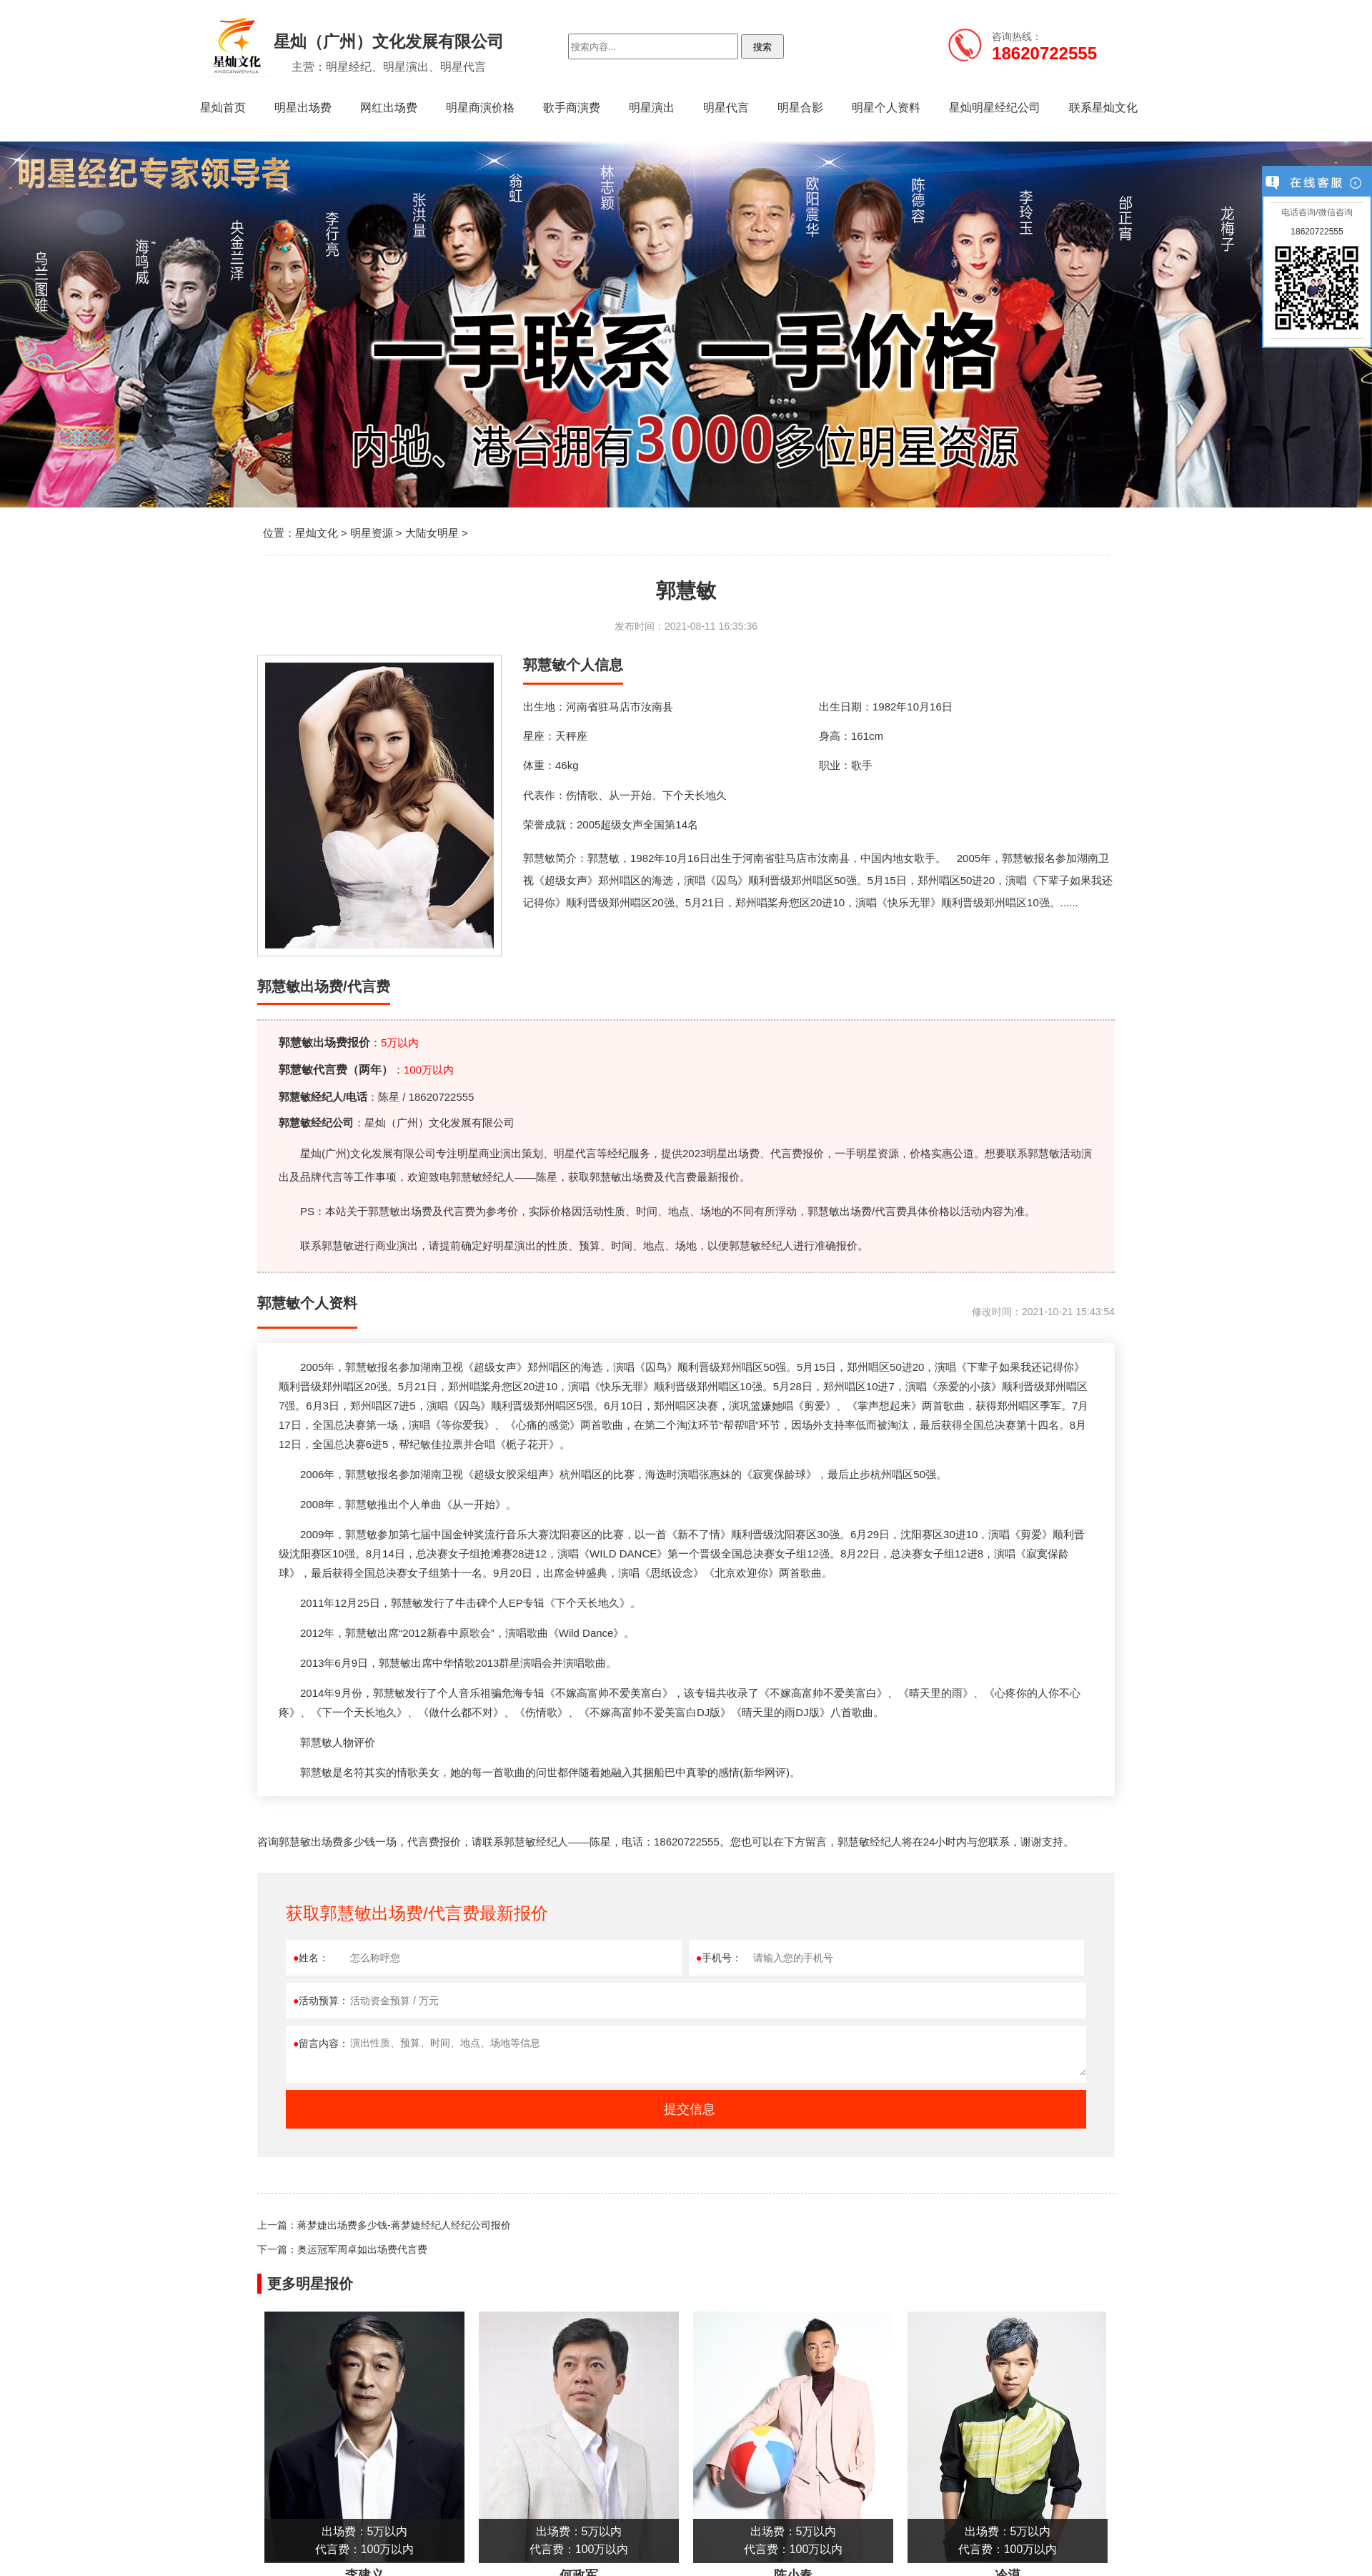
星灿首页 (223, 107)
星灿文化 (316, 533)
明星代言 (726, 107)
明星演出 (652, 107)
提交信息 (689, 2109)
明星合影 (800, 107)
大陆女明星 (432, 533)
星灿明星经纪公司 (994, 107)
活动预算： (321, 2000)
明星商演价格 (480, 107)
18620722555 (1317, 232)
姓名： (311, 1957)
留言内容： (321, 2043)
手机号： (719, 1957)
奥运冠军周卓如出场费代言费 (362, 2249)
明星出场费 (303, 107)
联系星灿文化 (1103, 107)
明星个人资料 (886, 107)
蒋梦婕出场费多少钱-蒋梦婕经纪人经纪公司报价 (404, 2225)
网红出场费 (388, 107)
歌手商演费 (571, 107)
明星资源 (371, 533)
